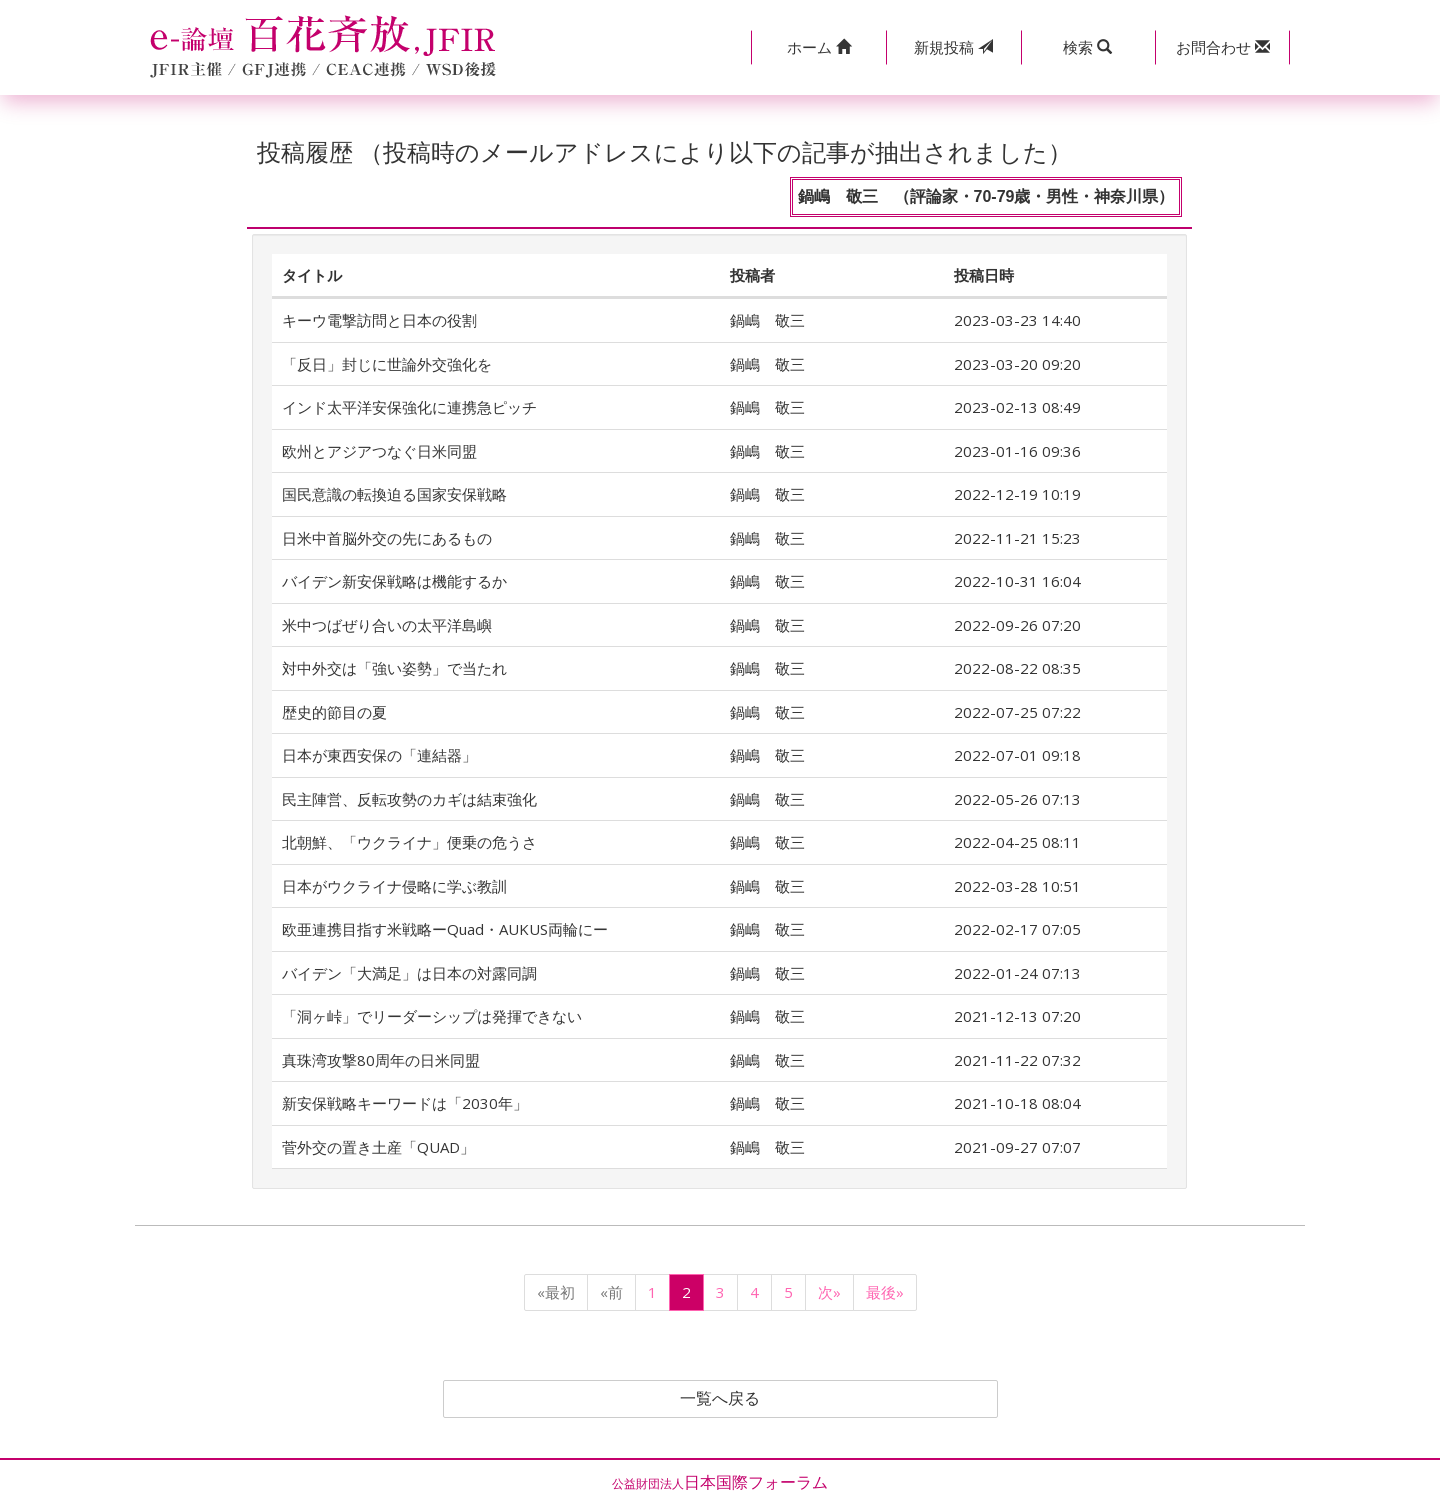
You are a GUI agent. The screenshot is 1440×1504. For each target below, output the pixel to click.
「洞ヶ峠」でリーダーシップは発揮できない (432, 1016)
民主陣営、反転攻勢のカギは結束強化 (409, 799)
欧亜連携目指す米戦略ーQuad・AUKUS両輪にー (445, 929)
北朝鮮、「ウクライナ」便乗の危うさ (409, 842)
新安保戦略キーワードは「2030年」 (405, 1103)
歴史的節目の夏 (334, 712)
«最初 (556, 1292)
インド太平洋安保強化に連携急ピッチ (409, 407)
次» (829, 1292)
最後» (885, 1292)
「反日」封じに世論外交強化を (387, 364)
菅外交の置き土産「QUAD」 (378, 1147)
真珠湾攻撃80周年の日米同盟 (381, 1060)
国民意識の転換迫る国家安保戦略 (394, 494)
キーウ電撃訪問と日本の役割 (379, 320)
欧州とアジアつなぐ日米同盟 (379, 451)
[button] (818, 47)
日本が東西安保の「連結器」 (379, 755)
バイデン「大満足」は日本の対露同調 (409, 973)
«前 (611, 1292)
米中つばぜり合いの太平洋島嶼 (387, 625)
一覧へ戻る (720, 1399)
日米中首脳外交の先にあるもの (387, 538)
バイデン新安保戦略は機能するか (394, 581)
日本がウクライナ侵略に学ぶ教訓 (394, 886)
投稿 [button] (953, 47)
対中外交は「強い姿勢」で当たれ (394, 668)
